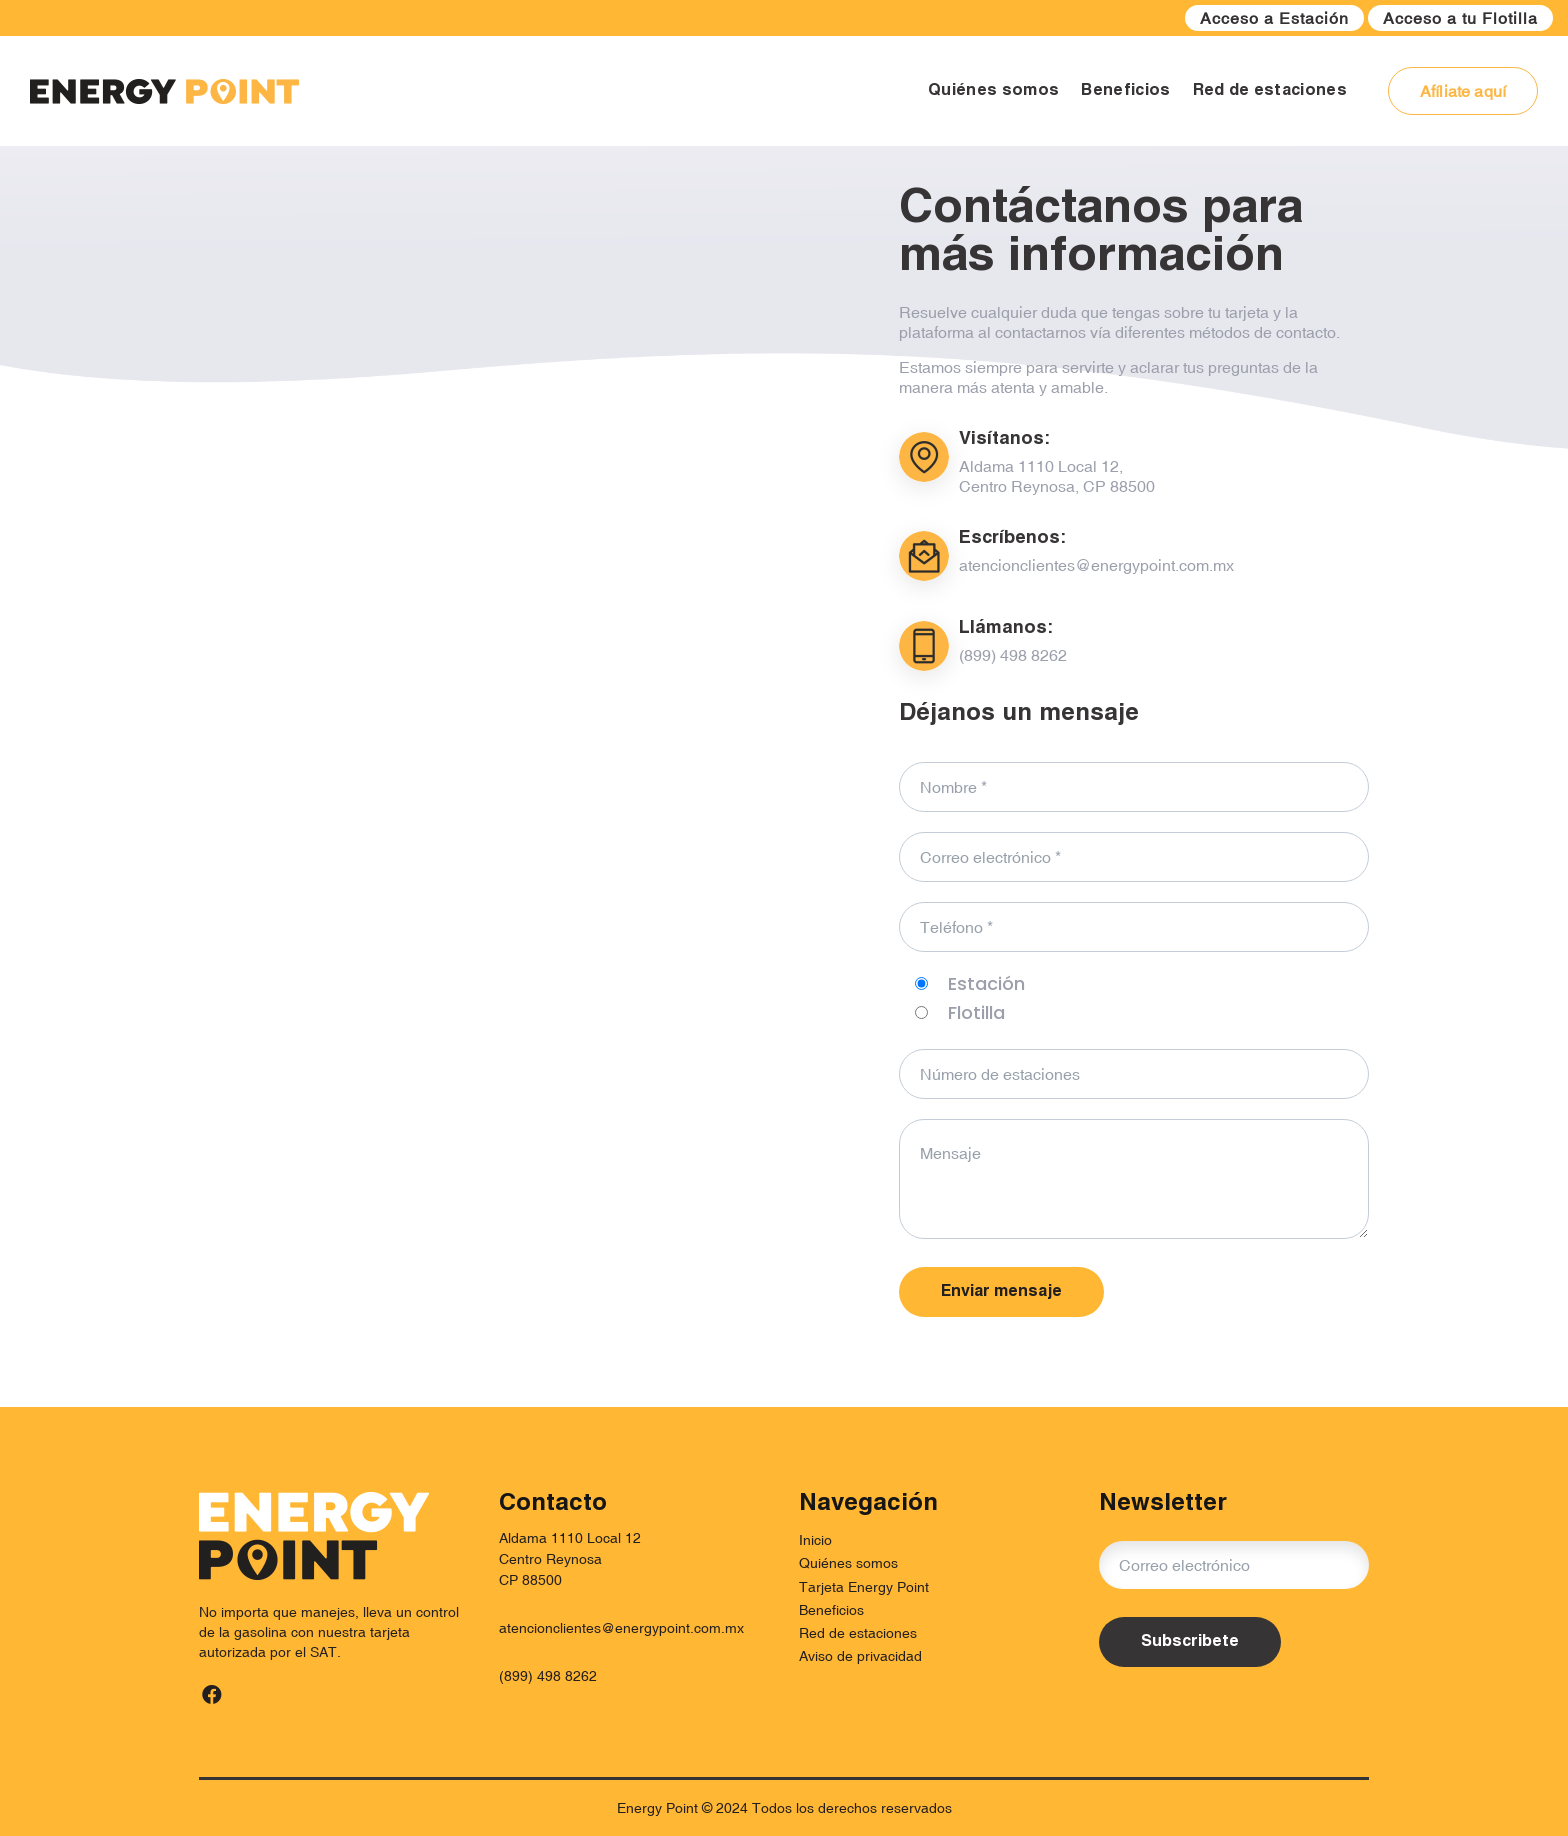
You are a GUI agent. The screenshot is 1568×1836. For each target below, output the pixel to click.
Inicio (815, 1540)
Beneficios (831, 1610)
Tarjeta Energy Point (864, 1587)
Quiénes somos (848, 1563)
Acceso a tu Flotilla (1460, 18)
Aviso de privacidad (860, 1656)
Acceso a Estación (1274, 18)
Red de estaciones (858, 1633)
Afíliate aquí (1463, 91)
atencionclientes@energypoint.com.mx (621, 1628)
